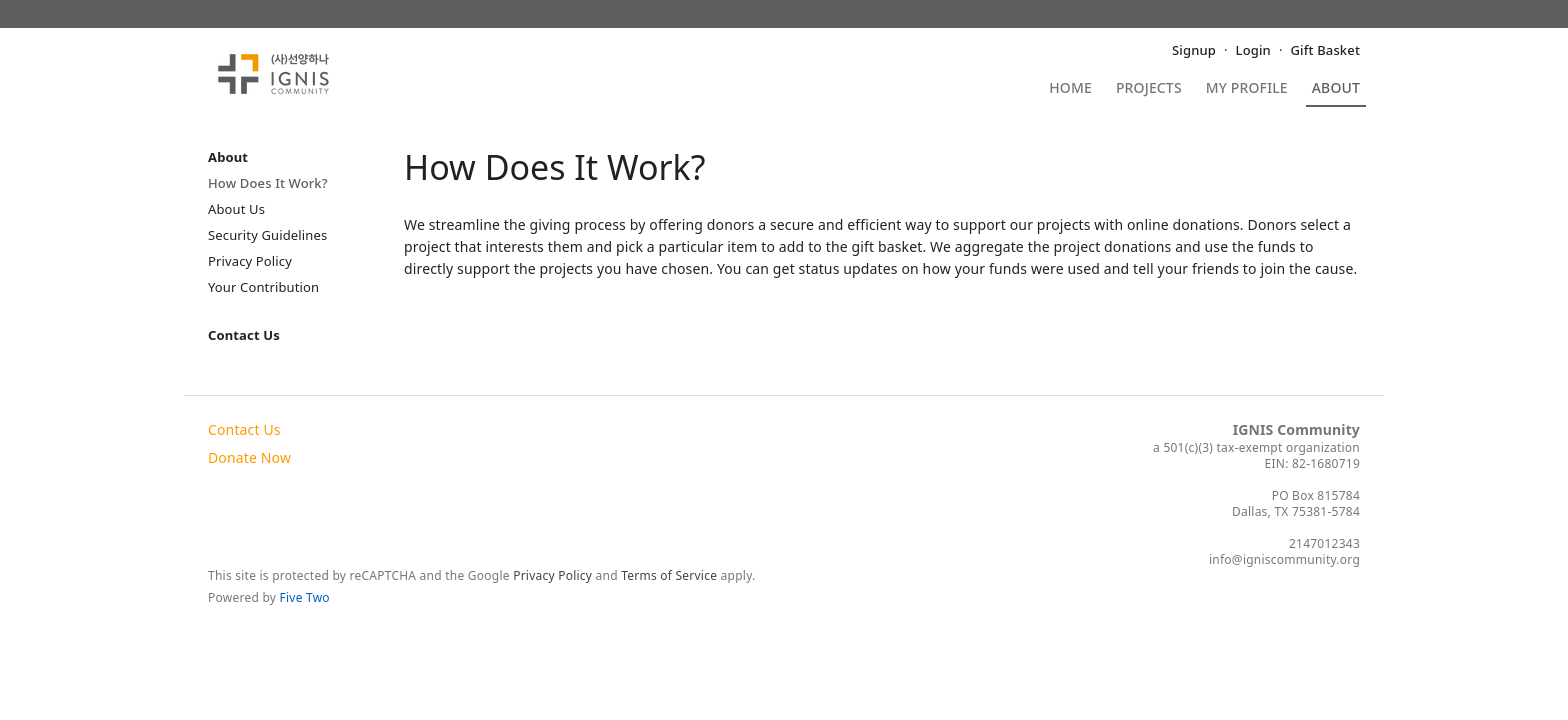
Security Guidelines (267, 235)
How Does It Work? (268, 183)
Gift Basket (1325, 50)
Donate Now (249, 457)
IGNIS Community (1296, 429)
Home (1070, 89)
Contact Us (244, 335)
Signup (1194, 50)
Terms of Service (669, 575)
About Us (236, 209)
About (1336, 89)
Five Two (305, 597)
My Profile (1247, 89)
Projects (1149, 89)
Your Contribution (263, 287)
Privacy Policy (250, 261)
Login (1253, 50)
